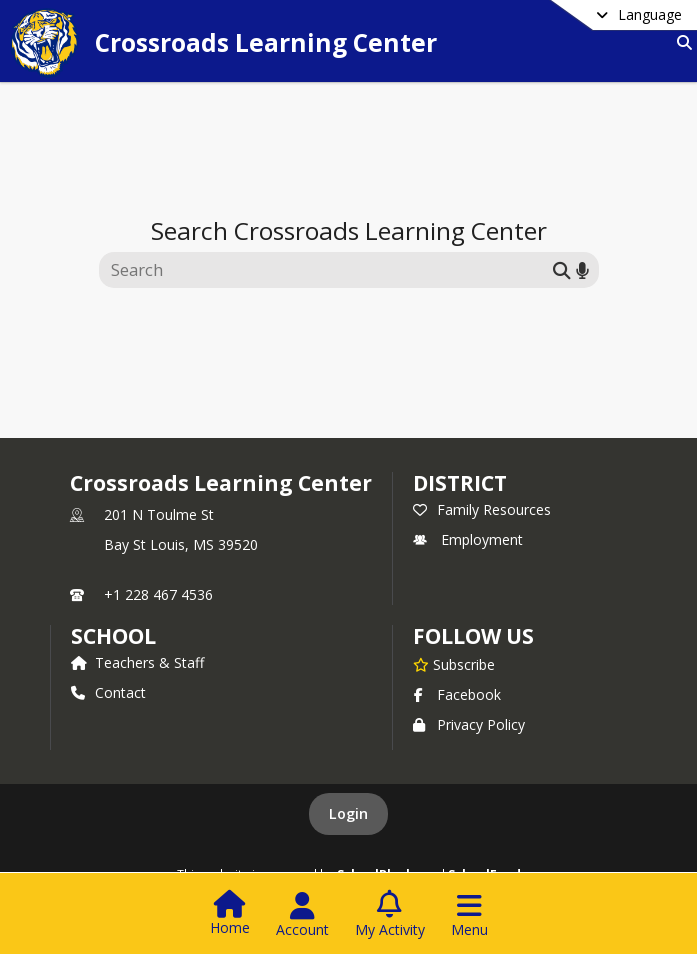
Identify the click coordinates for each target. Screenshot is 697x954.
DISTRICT (460, 483)
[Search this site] (328, 270)
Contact (108, 692)
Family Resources (482, 509)
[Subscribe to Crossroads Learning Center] (454, 664)
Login (348, 813)
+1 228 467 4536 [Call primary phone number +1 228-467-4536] (158, 594)
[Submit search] (562, 269)
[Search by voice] (582, 269)
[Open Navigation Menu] (469, 915)
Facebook (457, 694)
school (113, 636)
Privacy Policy (469, 724)
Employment (468, 539)
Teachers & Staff (137, 662)
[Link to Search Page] (680, 42)
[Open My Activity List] (390, 915)
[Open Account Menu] (302, 915)
